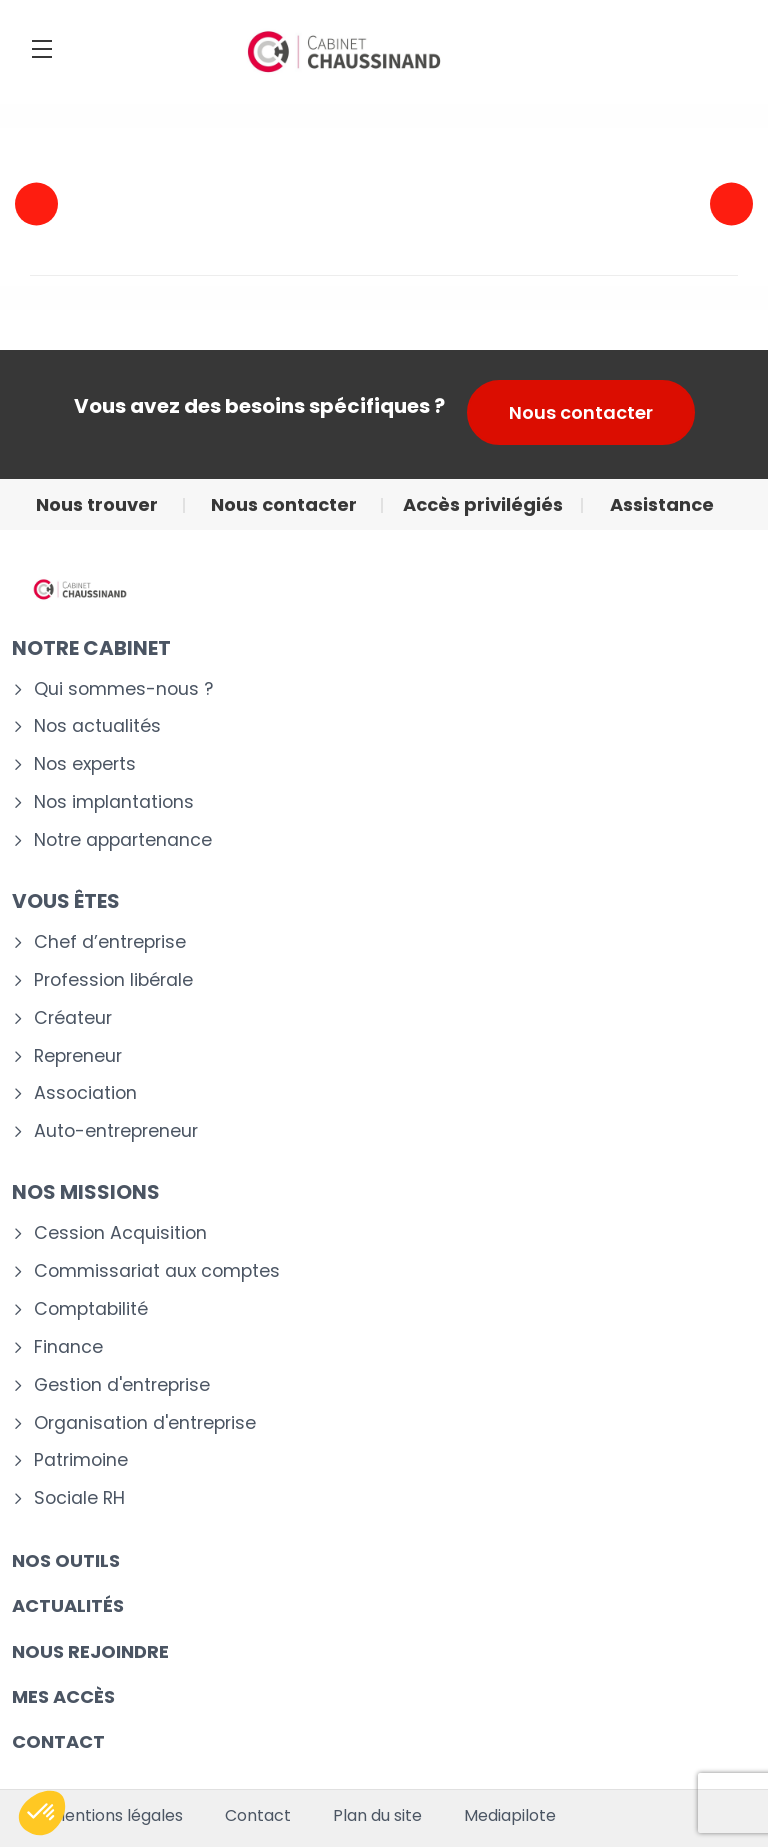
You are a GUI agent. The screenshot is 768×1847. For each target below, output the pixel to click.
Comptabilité (91, 1309)
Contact (258, 1816)
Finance (68, 1347)
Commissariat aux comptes (157, 1271)
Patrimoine (81, 1460)
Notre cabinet (91, 648)
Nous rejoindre (90, 1651)
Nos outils (66, 1560)
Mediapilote (510, 1816)
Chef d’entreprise (110, 942)
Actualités (68, 1605)
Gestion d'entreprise (122, 1385)
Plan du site (377, 1816)
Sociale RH (79, 1498)
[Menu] (42, 49)
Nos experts (85, 764)
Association (85, 1093)
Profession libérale (113, 980)
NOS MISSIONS (86, 1192)
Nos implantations (114, 802)
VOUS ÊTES (66, 901)
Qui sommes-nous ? (123, 689)
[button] (42, 1813)
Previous (36, 203)
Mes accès (63, 1696)
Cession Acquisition (120, 1233)
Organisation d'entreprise (145, 1423)
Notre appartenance (123, 840)
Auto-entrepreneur (116, 1131)
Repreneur (78, 1056)
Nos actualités (97, 726)
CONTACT (58, 1741)
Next (731, 203)
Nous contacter (581, 412)
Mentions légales (117, 1816)
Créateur (73, 1018)
